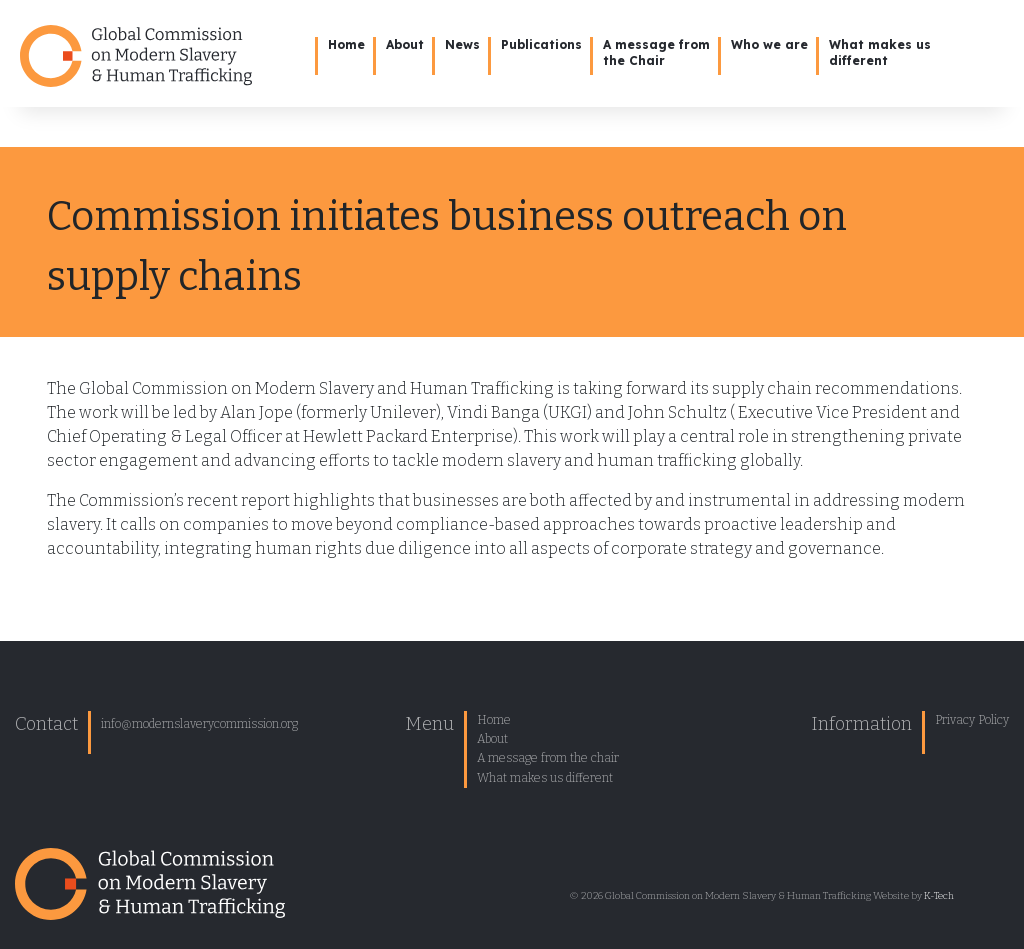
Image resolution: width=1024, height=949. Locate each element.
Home (346, 44)
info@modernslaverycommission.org (199, 724)
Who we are (769, 44)
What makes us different (545, 778)
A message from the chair (548, 758)
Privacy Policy (972, 720)
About (405, 44)
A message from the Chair (656, 52)
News (462, 44)
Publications (541, 44)
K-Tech (939, 896)
